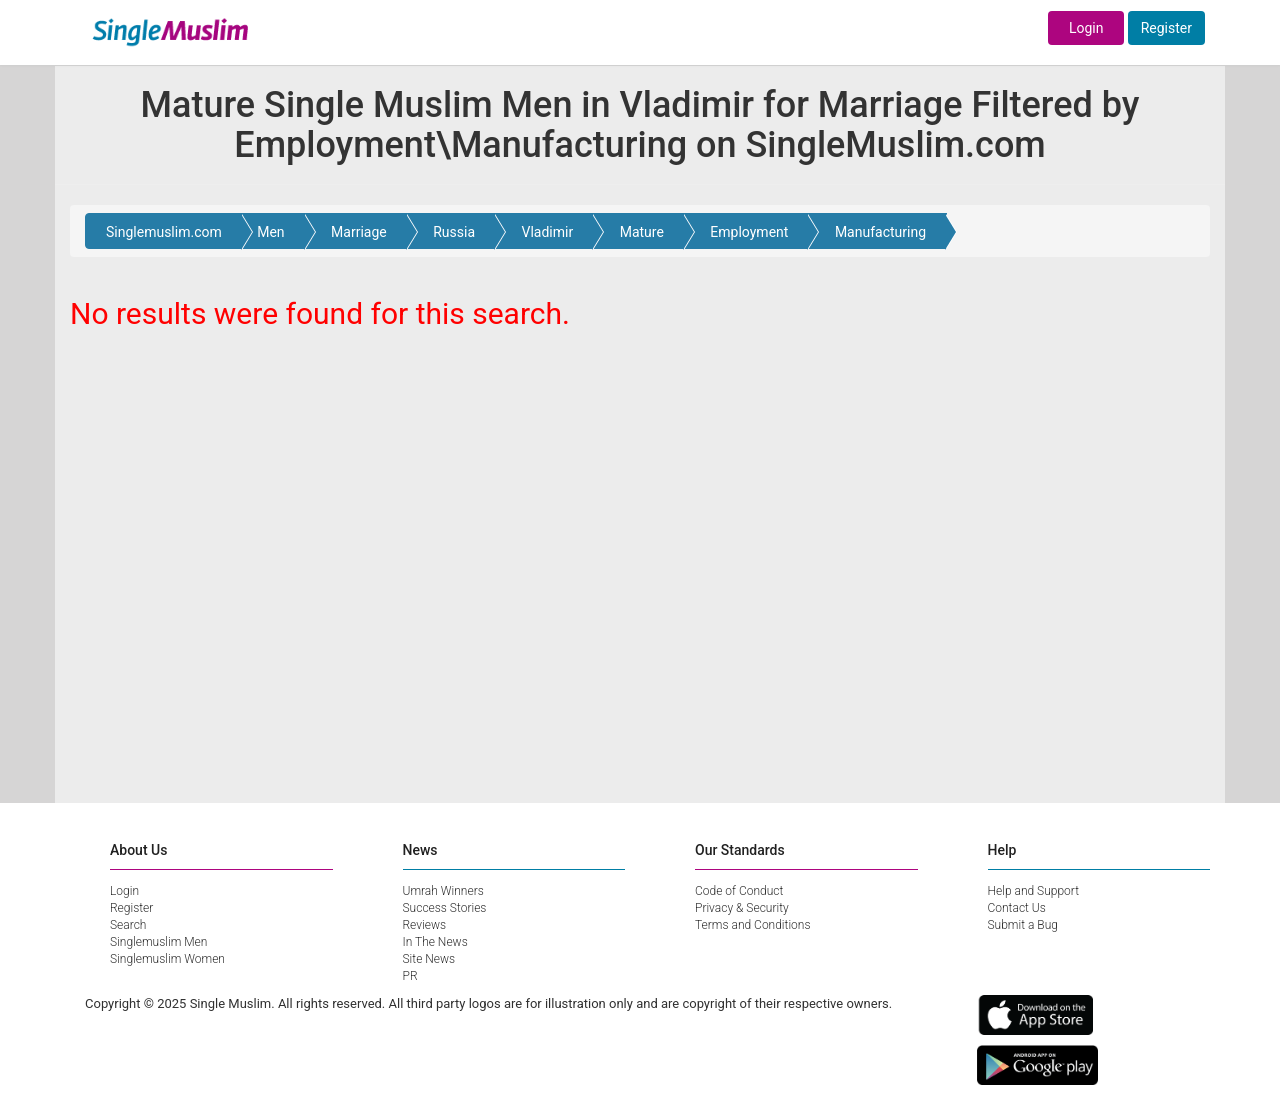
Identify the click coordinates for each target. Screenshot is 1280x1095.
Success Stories (445, 908)
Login (1086, 28)
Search (128, 925)
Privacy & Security (742, 908)
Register (1166, 28)
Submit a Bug (1023, 925)
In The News (435, 942)
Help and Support (1034, 891)
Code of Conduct (739, 891)
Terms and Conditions (753, 925)
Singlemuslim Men (158, 942)
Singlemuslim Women (167, 959)
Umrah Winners (443, 891)
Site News (429, 959)
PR (410, 976)
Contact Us (1017, 908)
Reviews (425, 925)
